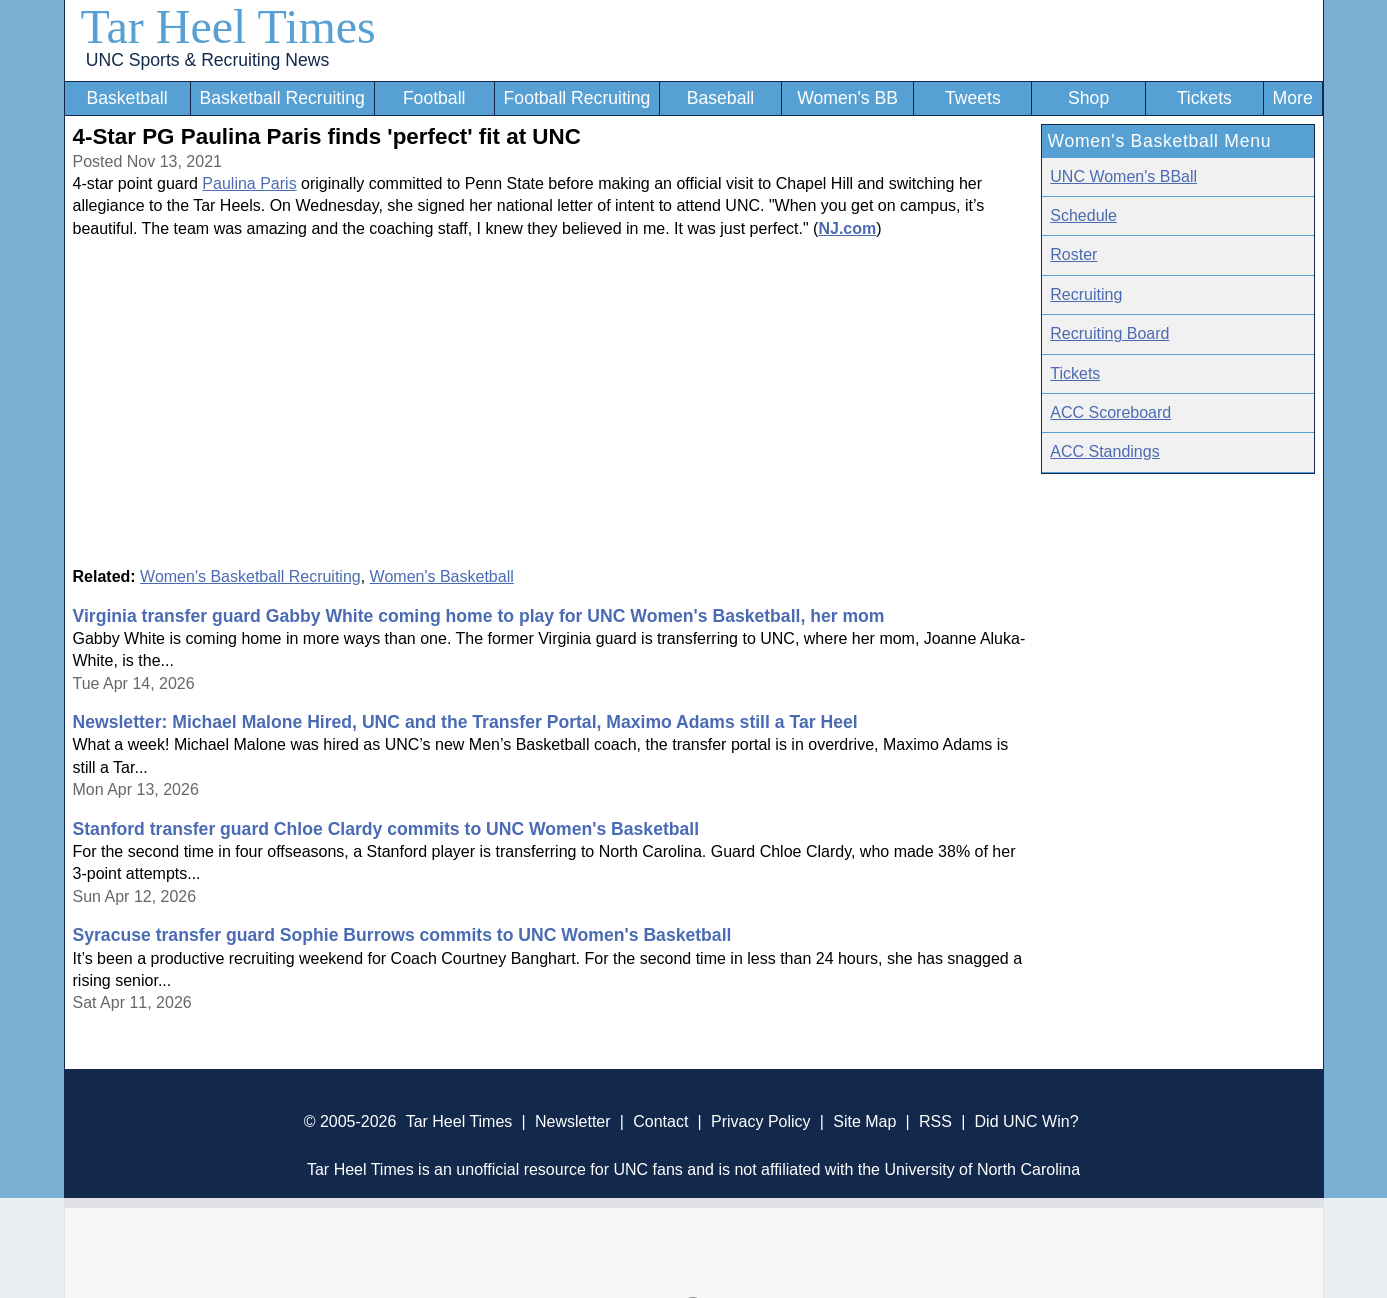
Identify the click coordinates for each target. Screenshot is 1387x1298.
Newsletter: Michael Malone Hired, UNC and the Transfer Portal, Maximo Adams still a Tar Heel (465, 722)
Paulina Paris (249, 183)
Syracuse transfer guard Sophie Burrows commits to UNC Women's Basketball (402, 935)
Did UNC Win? (1027, 1121)
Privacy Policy (761, 1121)
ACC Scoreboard (1110, 412)
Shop (1088, 98)
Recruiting (1086, 294)
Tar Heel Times (228, 26)
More (1293, 98)
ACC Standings (1104, 451)
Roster (1073, 254)
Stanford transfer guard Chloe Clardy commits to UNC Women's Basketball (386, 829)
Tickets (1204, 98)
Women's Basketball (442, 576)
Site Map (864, 1121)
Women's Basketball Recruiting (250, 576)
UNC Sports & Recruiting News (207, 60)
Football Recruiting (577, 98)
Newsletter (573, 1121)
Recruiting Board (1109, 333)
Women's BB (847, 98)
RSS (935, 1121)
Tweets (973, 98)
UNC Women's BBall (1123, 176)
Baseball (721, 98)
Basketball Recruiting (281, 98)
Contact (660, 1121)
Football (434, 98)
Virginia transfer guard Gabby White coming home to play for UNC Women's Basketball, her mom (479, 616)
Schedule (1083, 215)
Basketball (126, 98)
